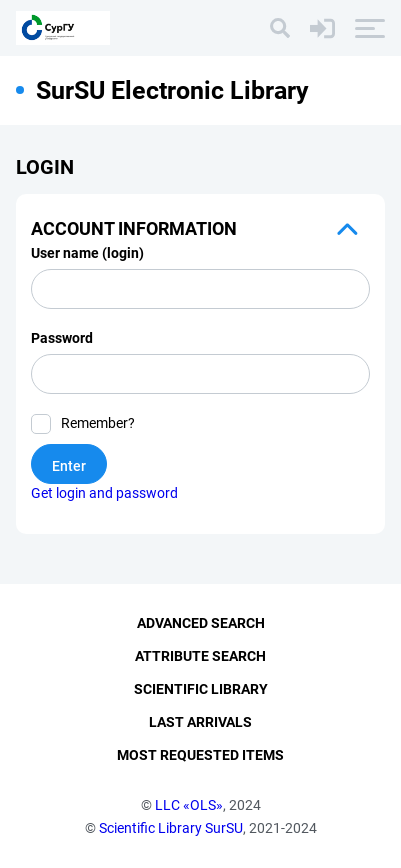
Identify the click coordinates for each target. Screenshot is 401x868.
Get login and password (104, 493)
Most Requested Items (200, 755)
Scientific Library (201, 689)
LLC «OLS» (189, 805)
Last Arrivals (200, 722)
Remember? (98, 423)
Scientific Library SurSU (171, 828)
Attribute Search (200, 656)
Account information (134, 228)
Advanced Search (201, 623)
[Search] (280, 28)
